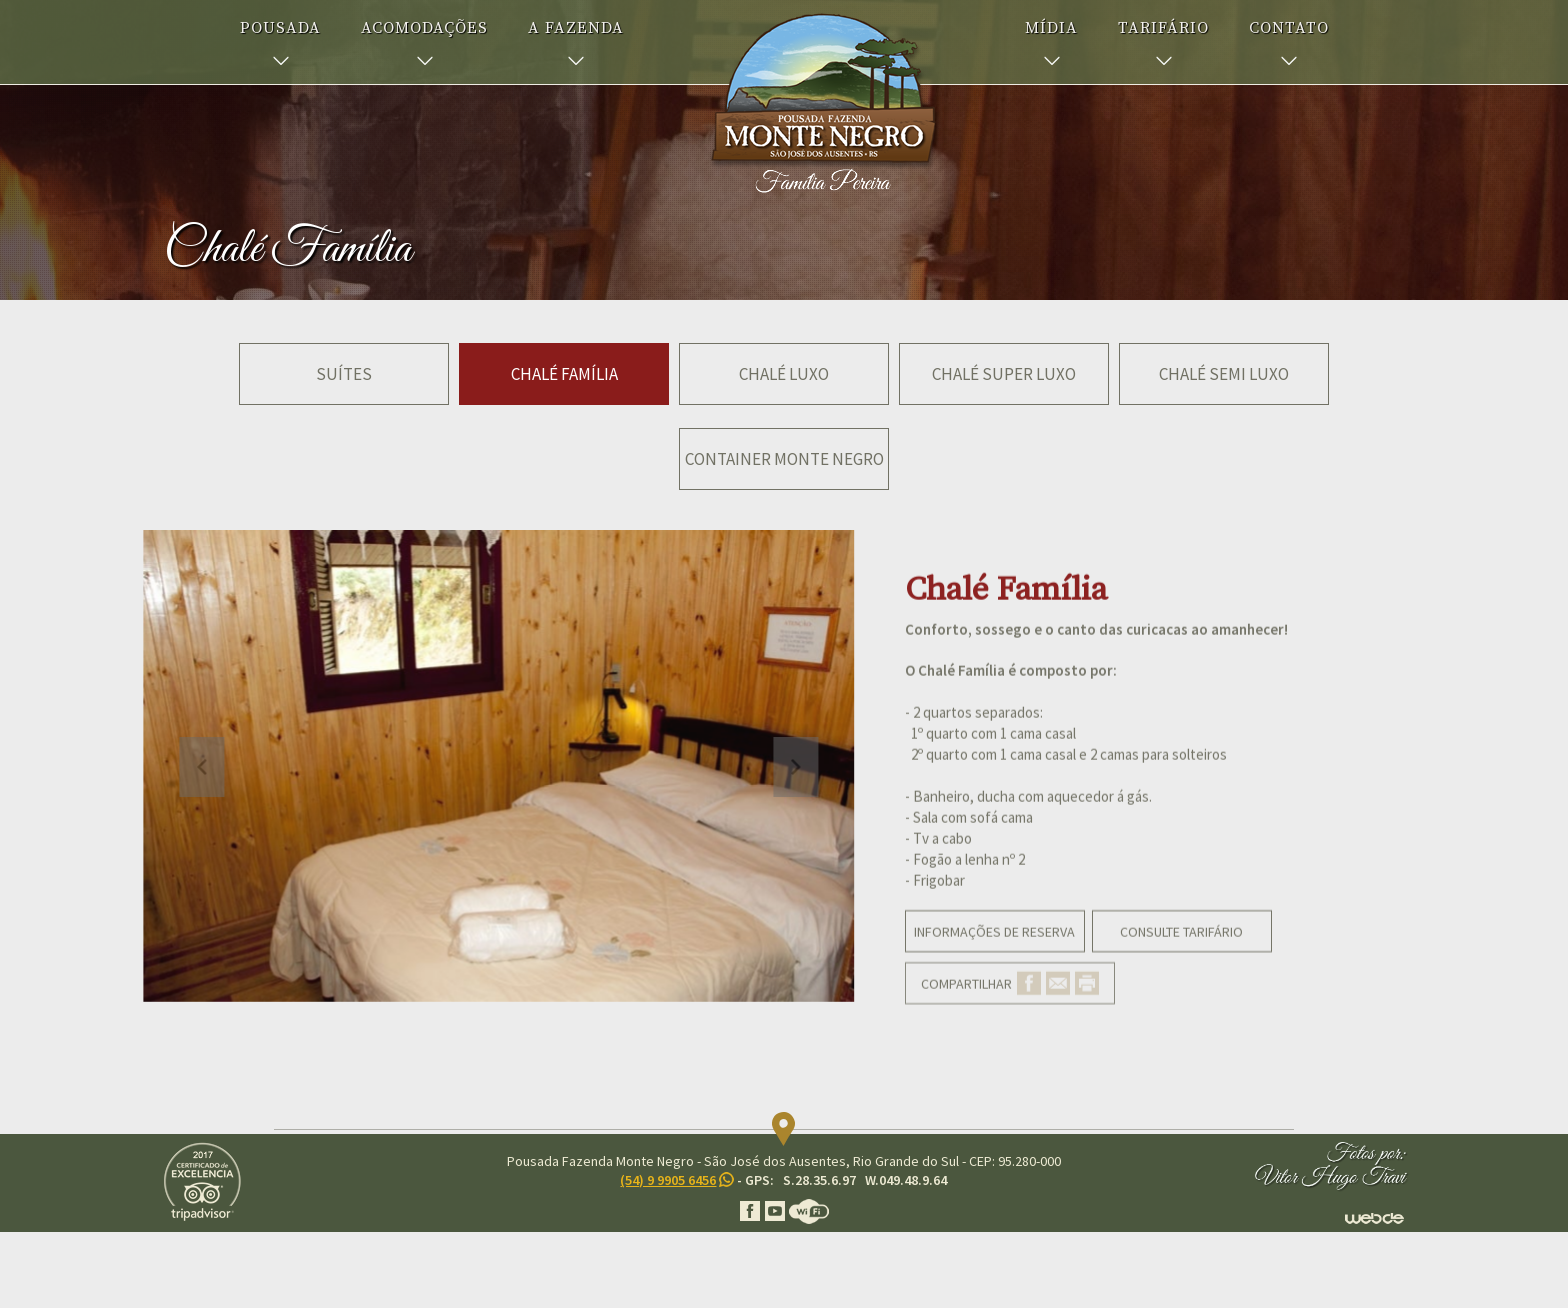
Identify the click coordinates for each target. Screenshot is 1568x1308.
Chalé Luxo (784, 374)
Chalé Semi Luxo (1224, 374)
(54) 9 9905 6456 (668, 1180)
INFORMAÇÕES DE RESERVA (994, 960)
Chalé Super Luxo (1004, 374)
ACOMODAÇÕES (424, 28)
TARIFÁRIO (1163, 28)
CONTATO (1289, 28)
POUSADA (280, 28)
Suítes (344, 374)
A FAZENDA (576, 28)
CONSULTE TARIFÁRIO (1181, 960)
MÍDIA (1051, 28)
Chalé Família (564, 374)
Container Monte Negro (784, 459)
